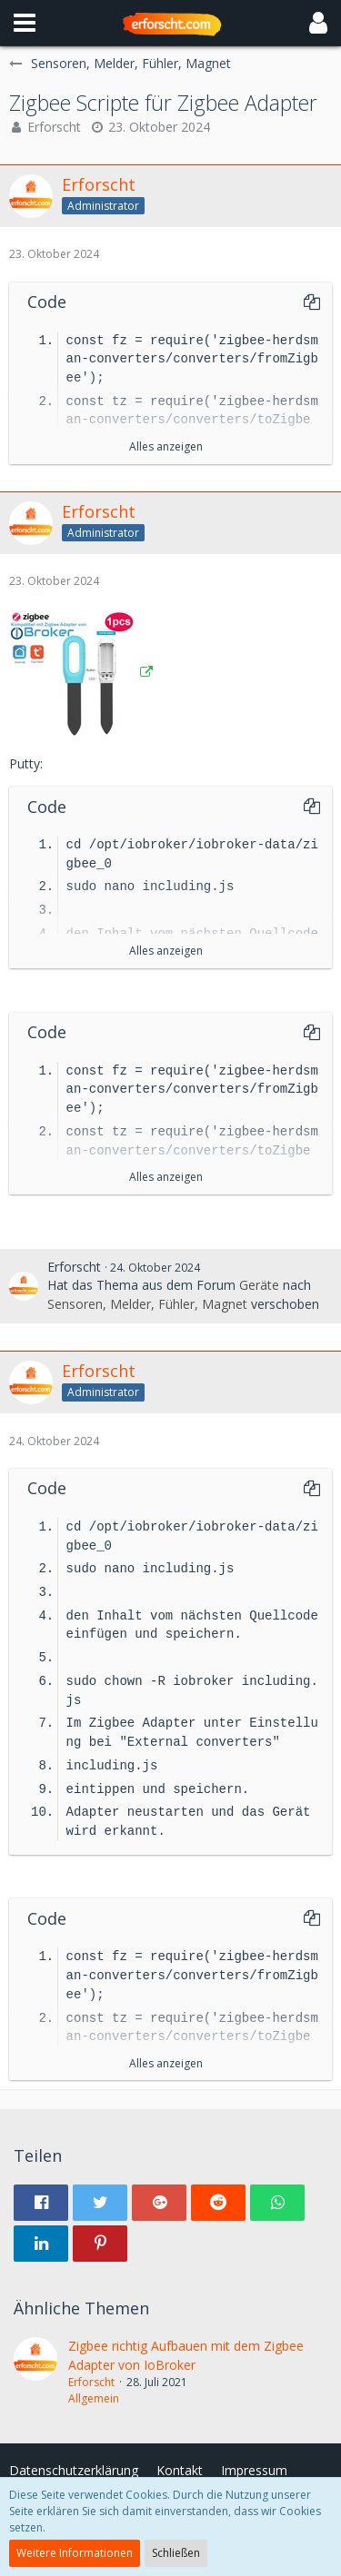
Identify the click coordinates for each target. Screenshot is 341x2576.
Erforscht (54, 126)
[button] (24, 22)
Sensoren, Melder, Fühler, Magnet (147, 1304)
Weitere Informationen (74, 2553)
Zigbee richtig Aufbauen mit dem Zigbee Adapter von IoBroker (186, 2355)
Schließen (176, 2553)
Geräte (259, 1284)
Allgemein (93, 2398)
